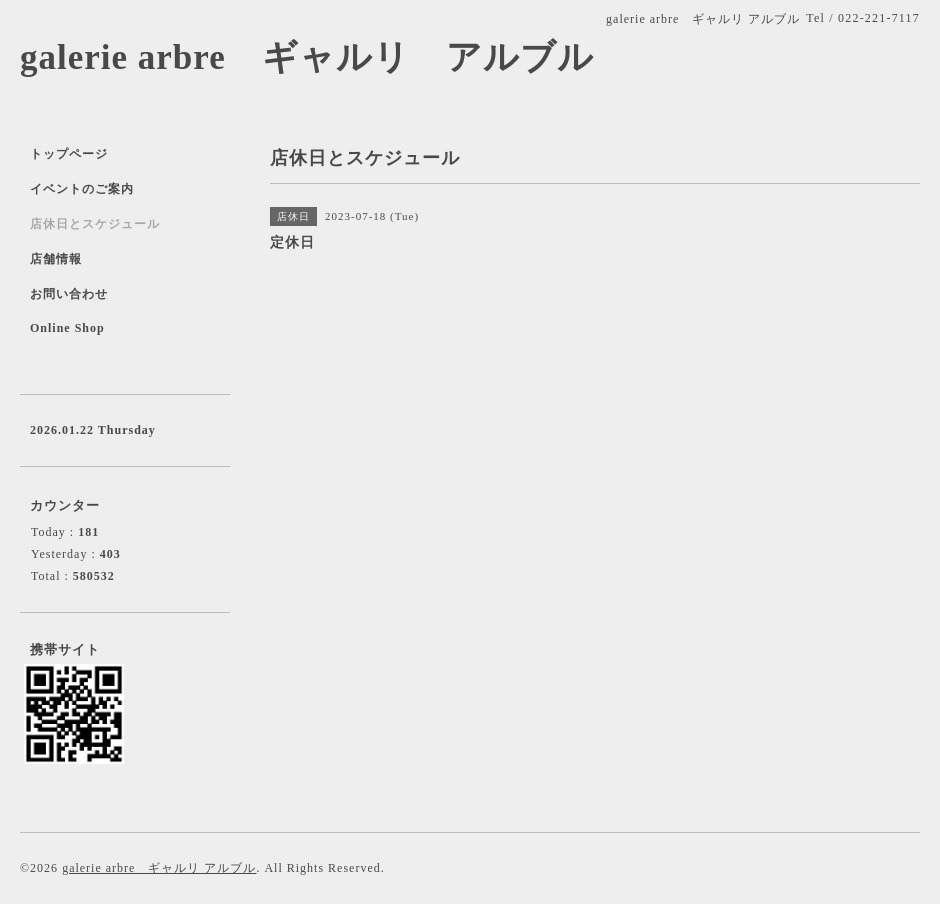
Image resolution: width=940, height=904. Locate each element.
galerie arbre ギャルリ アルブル (307, 57)
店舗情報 (56, 259)
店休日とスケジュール (95, 224)
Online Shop (67, 328)
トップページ (69, 154)
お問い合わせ (69, 294)
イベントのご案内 (82, 189)
